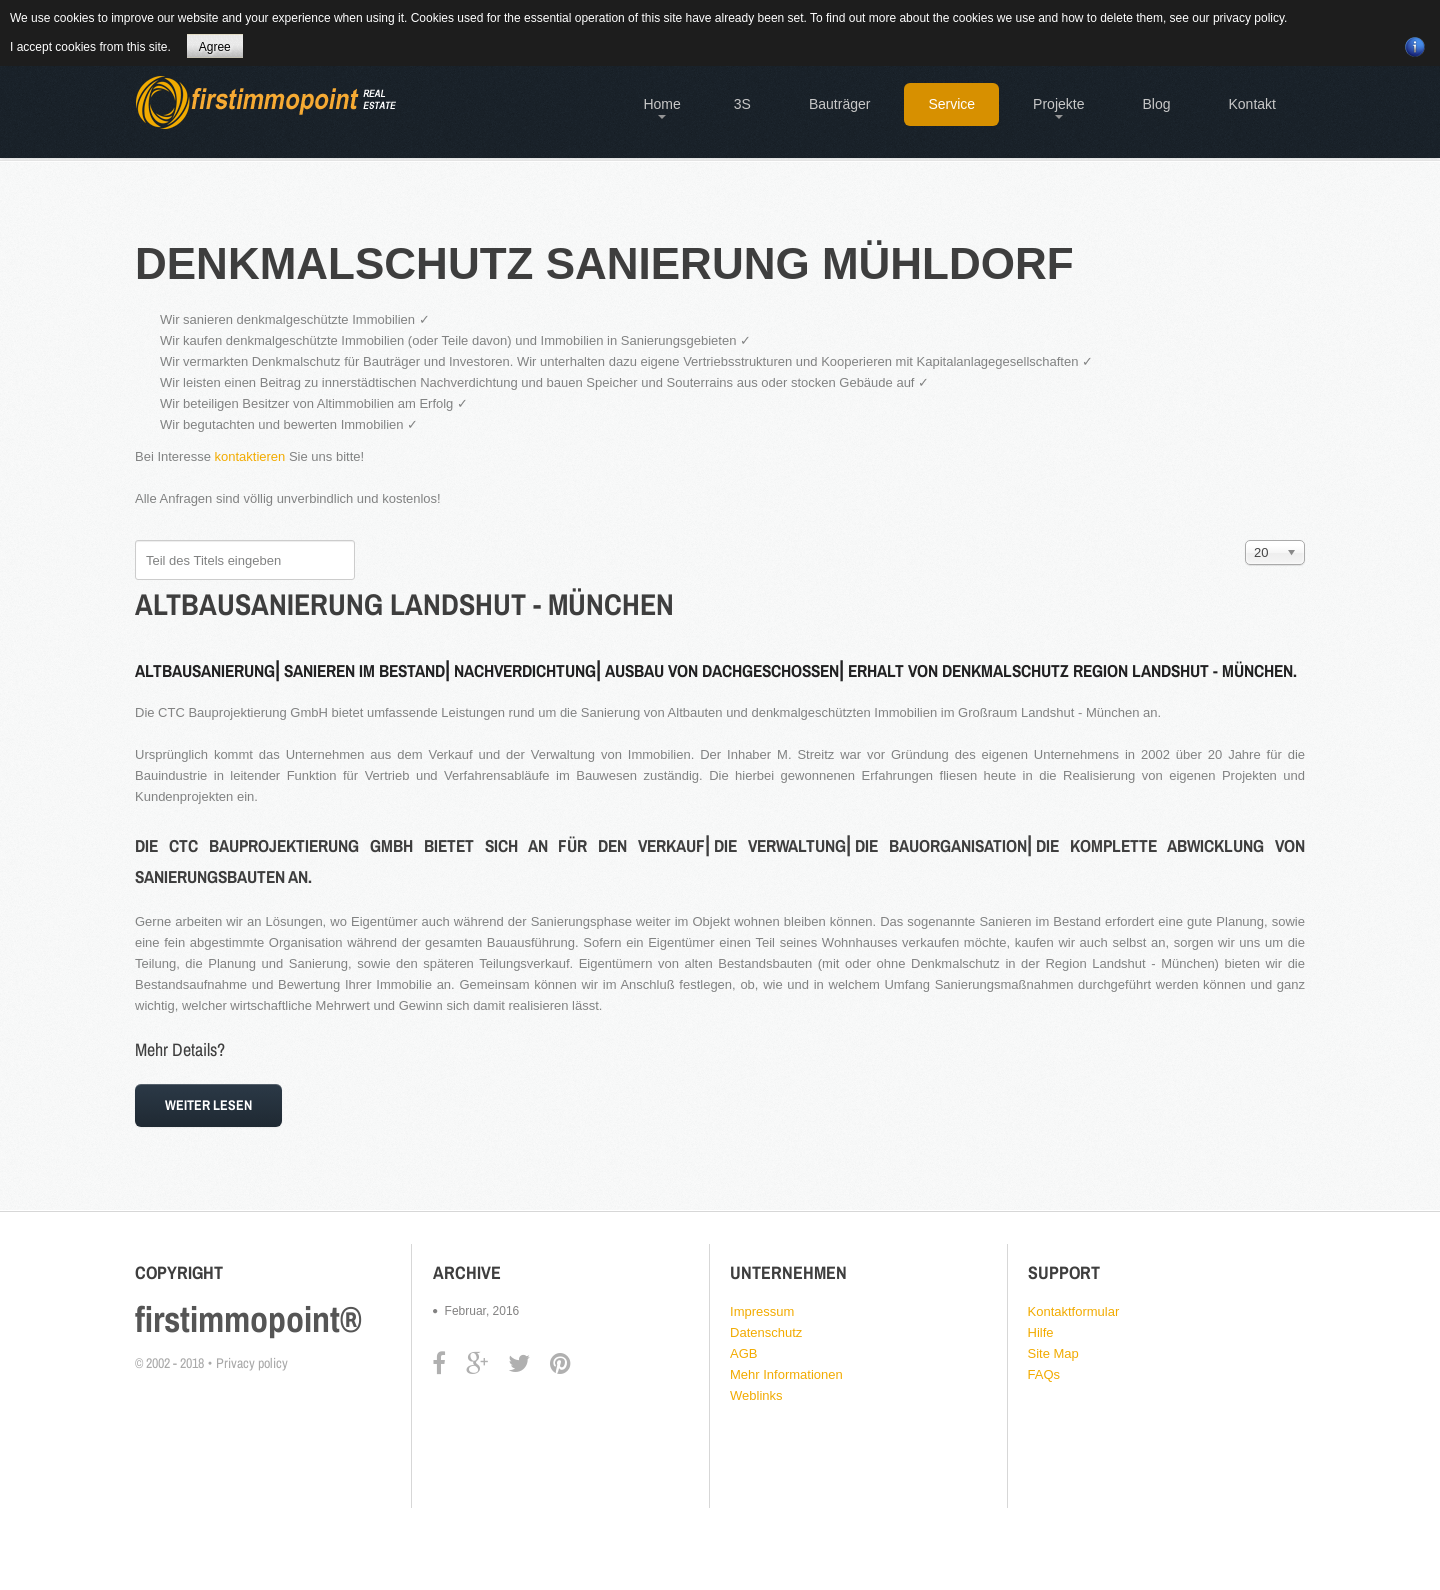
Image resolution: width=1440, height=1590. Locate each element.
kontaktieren (250, 456)
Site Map (1053, 1353)
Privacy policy (252, 1363)
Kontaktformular (1074, 1311)
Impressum (762, 1311)
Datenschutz (766, 1332)
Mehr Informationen (786, 1374)
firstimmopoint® (248, 1319)
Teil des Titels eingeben (135, 540)
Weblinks (756, 1395)
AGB (743, 1353)
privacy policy (1248, 18)
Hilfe (1041, 1332)
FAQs (1044, 1374)
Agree (215, 47)
